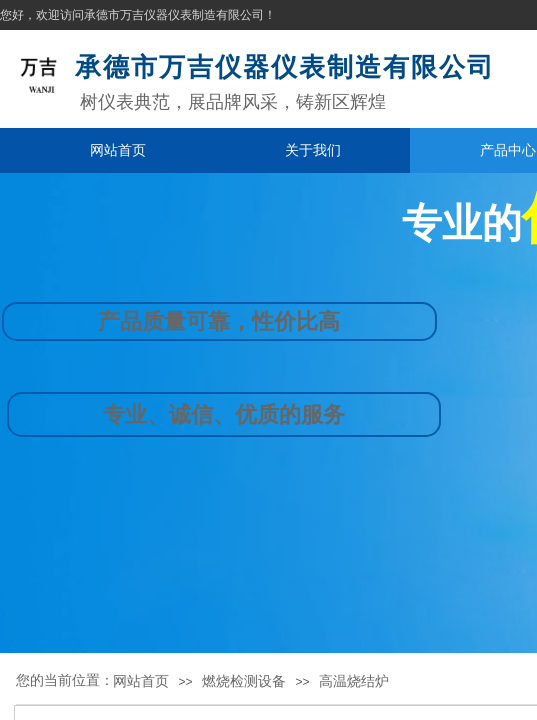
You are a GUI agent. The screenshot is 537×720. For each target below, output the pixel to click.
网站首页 (118, 150)
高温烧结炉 (354, 681)
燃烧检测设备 (244, 681)
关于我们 (313, 150)
